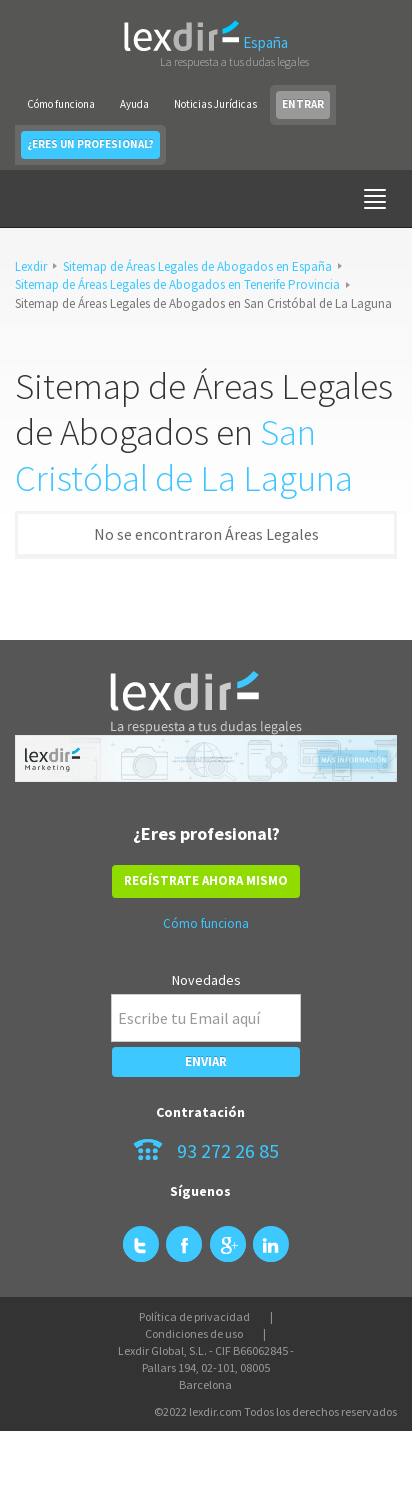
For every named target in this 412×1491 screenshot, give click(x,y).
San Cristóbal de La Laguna (184, 455)
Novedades (206, 980)
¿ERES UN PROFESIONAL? (90, 144)
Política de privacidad (194, 1316)
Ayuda (134, 104)
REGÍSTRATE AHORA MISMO (206, 880)
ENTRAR (303, 104)
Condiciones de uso (194, 1333)
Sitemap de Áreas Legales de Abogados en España (197, 266)
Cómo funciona (61, 104)
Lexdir (31, 266)
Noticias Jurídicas (215, 104)
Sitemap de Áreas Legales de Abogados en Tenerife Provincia (177, 284)
